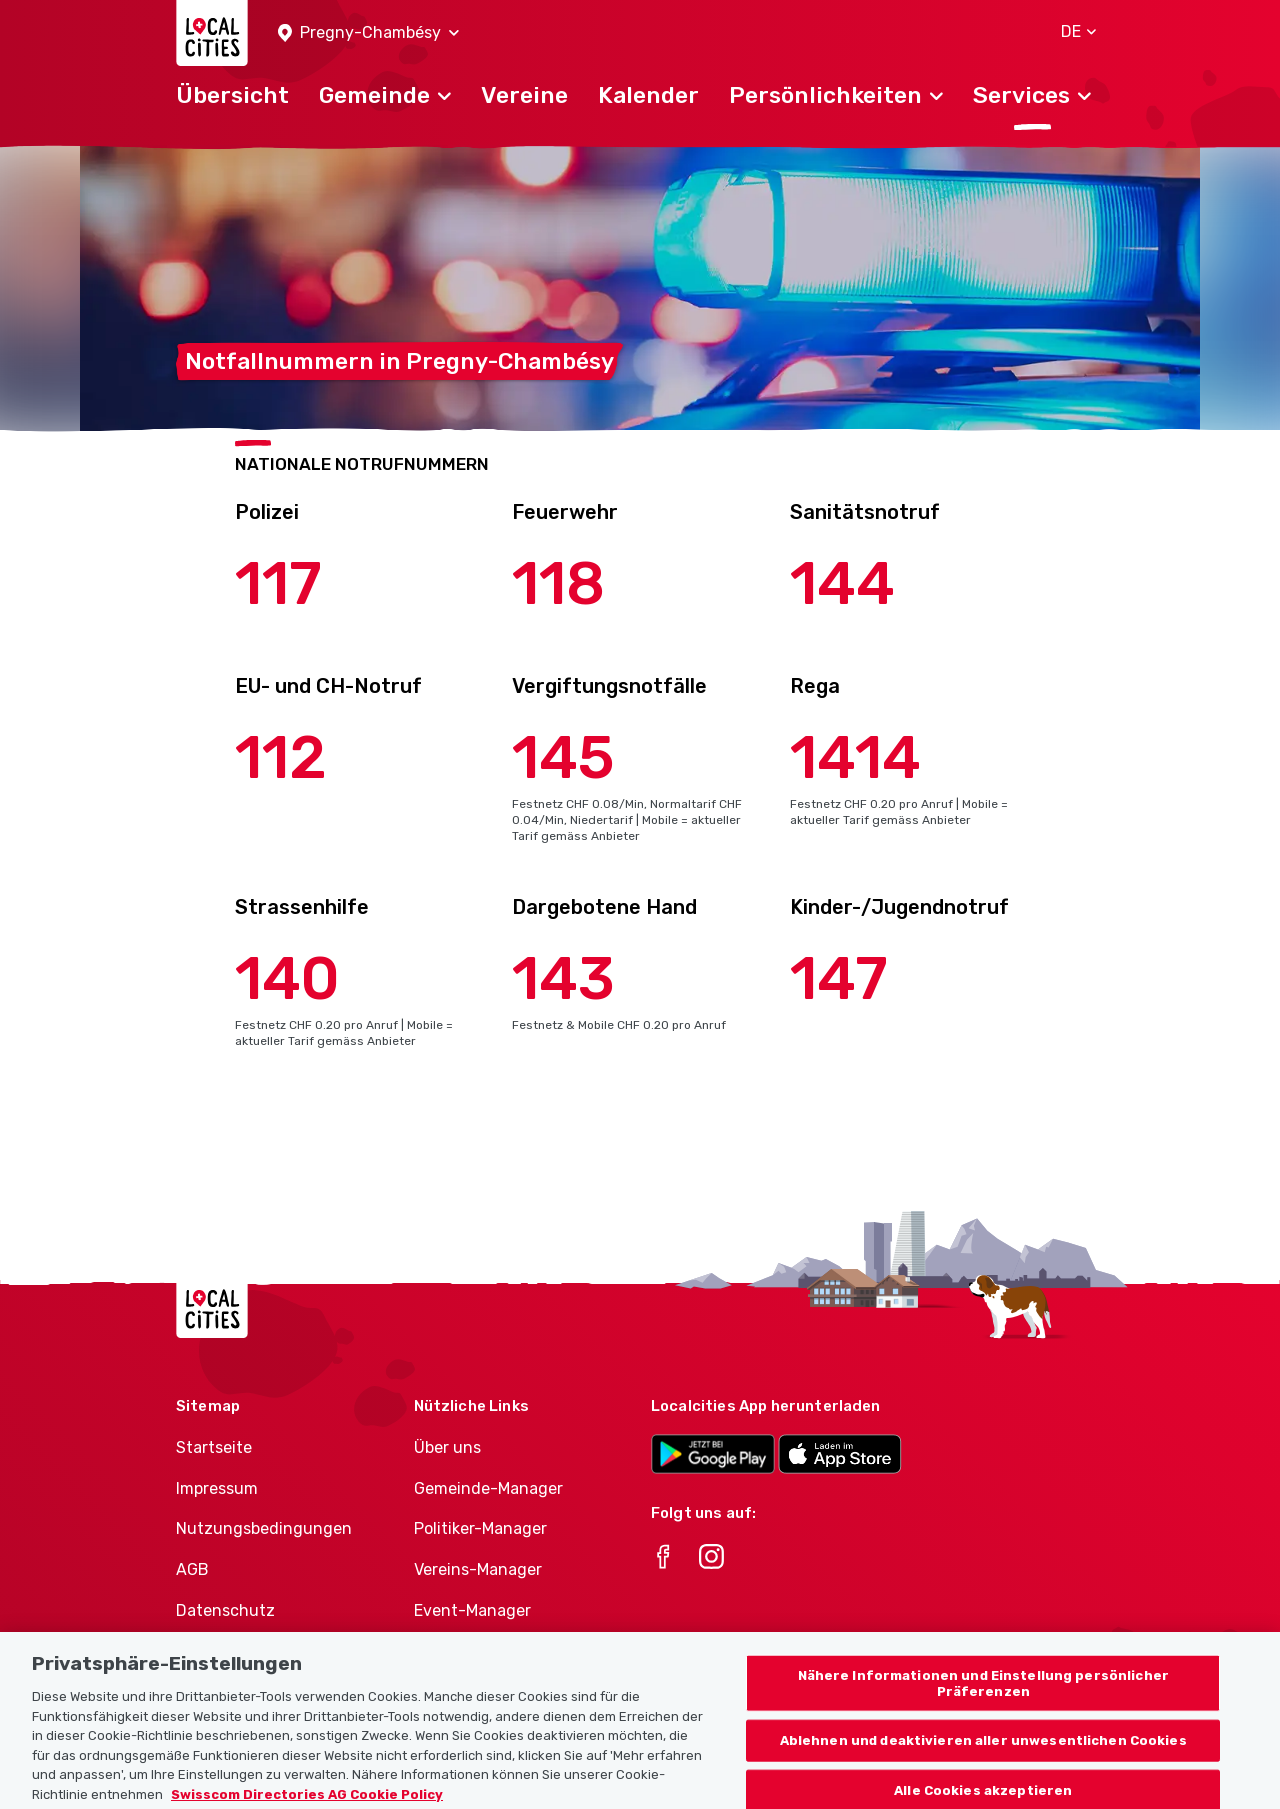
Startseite (214, 1447)
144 (842, 583)
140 (287, 978)
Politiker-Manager (480, 1528)
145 (563, 757)
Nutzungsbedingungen (264, 1528)
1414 (855, 757)
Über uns (447, 1447)
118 (558, 583)
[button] (368, 33)
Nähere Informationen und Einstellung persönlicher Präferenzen (983, 1702)
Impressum (217, 1488)
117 (278, 583)
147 (839, 978)
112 (281, 757)
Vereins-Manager (478, 1569)
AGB (192, 1569)
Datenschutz (225, 1610)
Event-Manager (472, 1610)
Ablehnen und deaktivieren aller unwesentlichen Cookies (983, 1759)
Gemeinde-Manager (488, 1488)
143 (563, 978)
